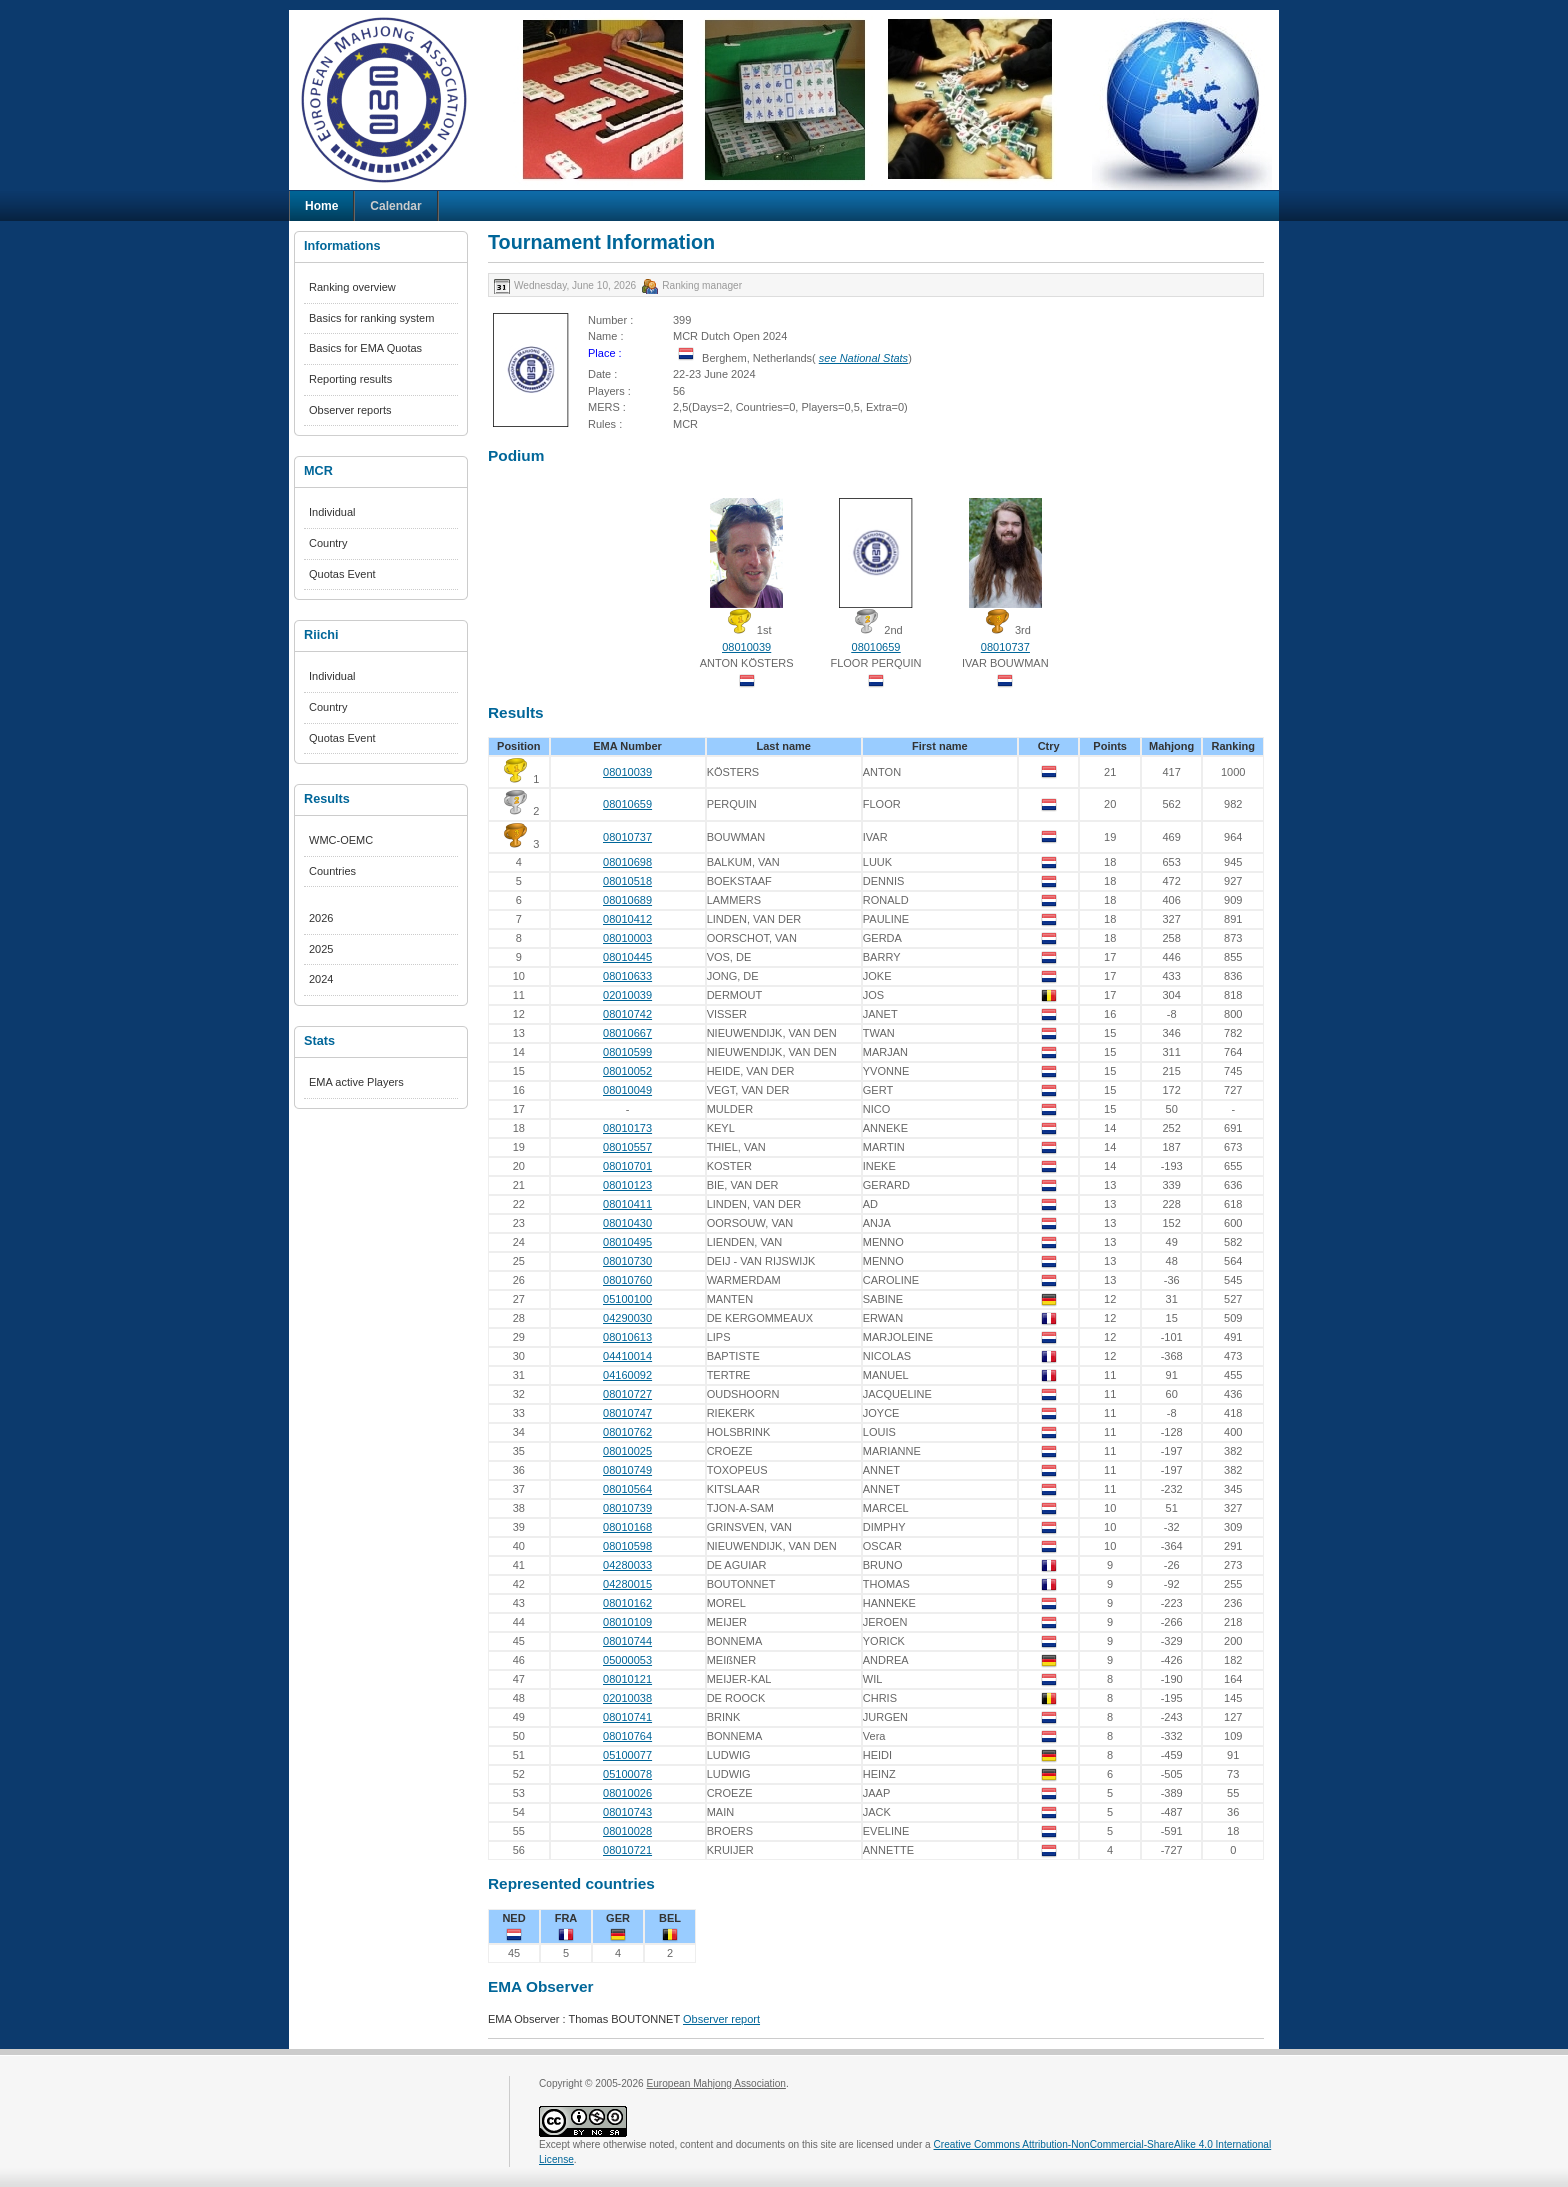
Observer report (721, 2019)
